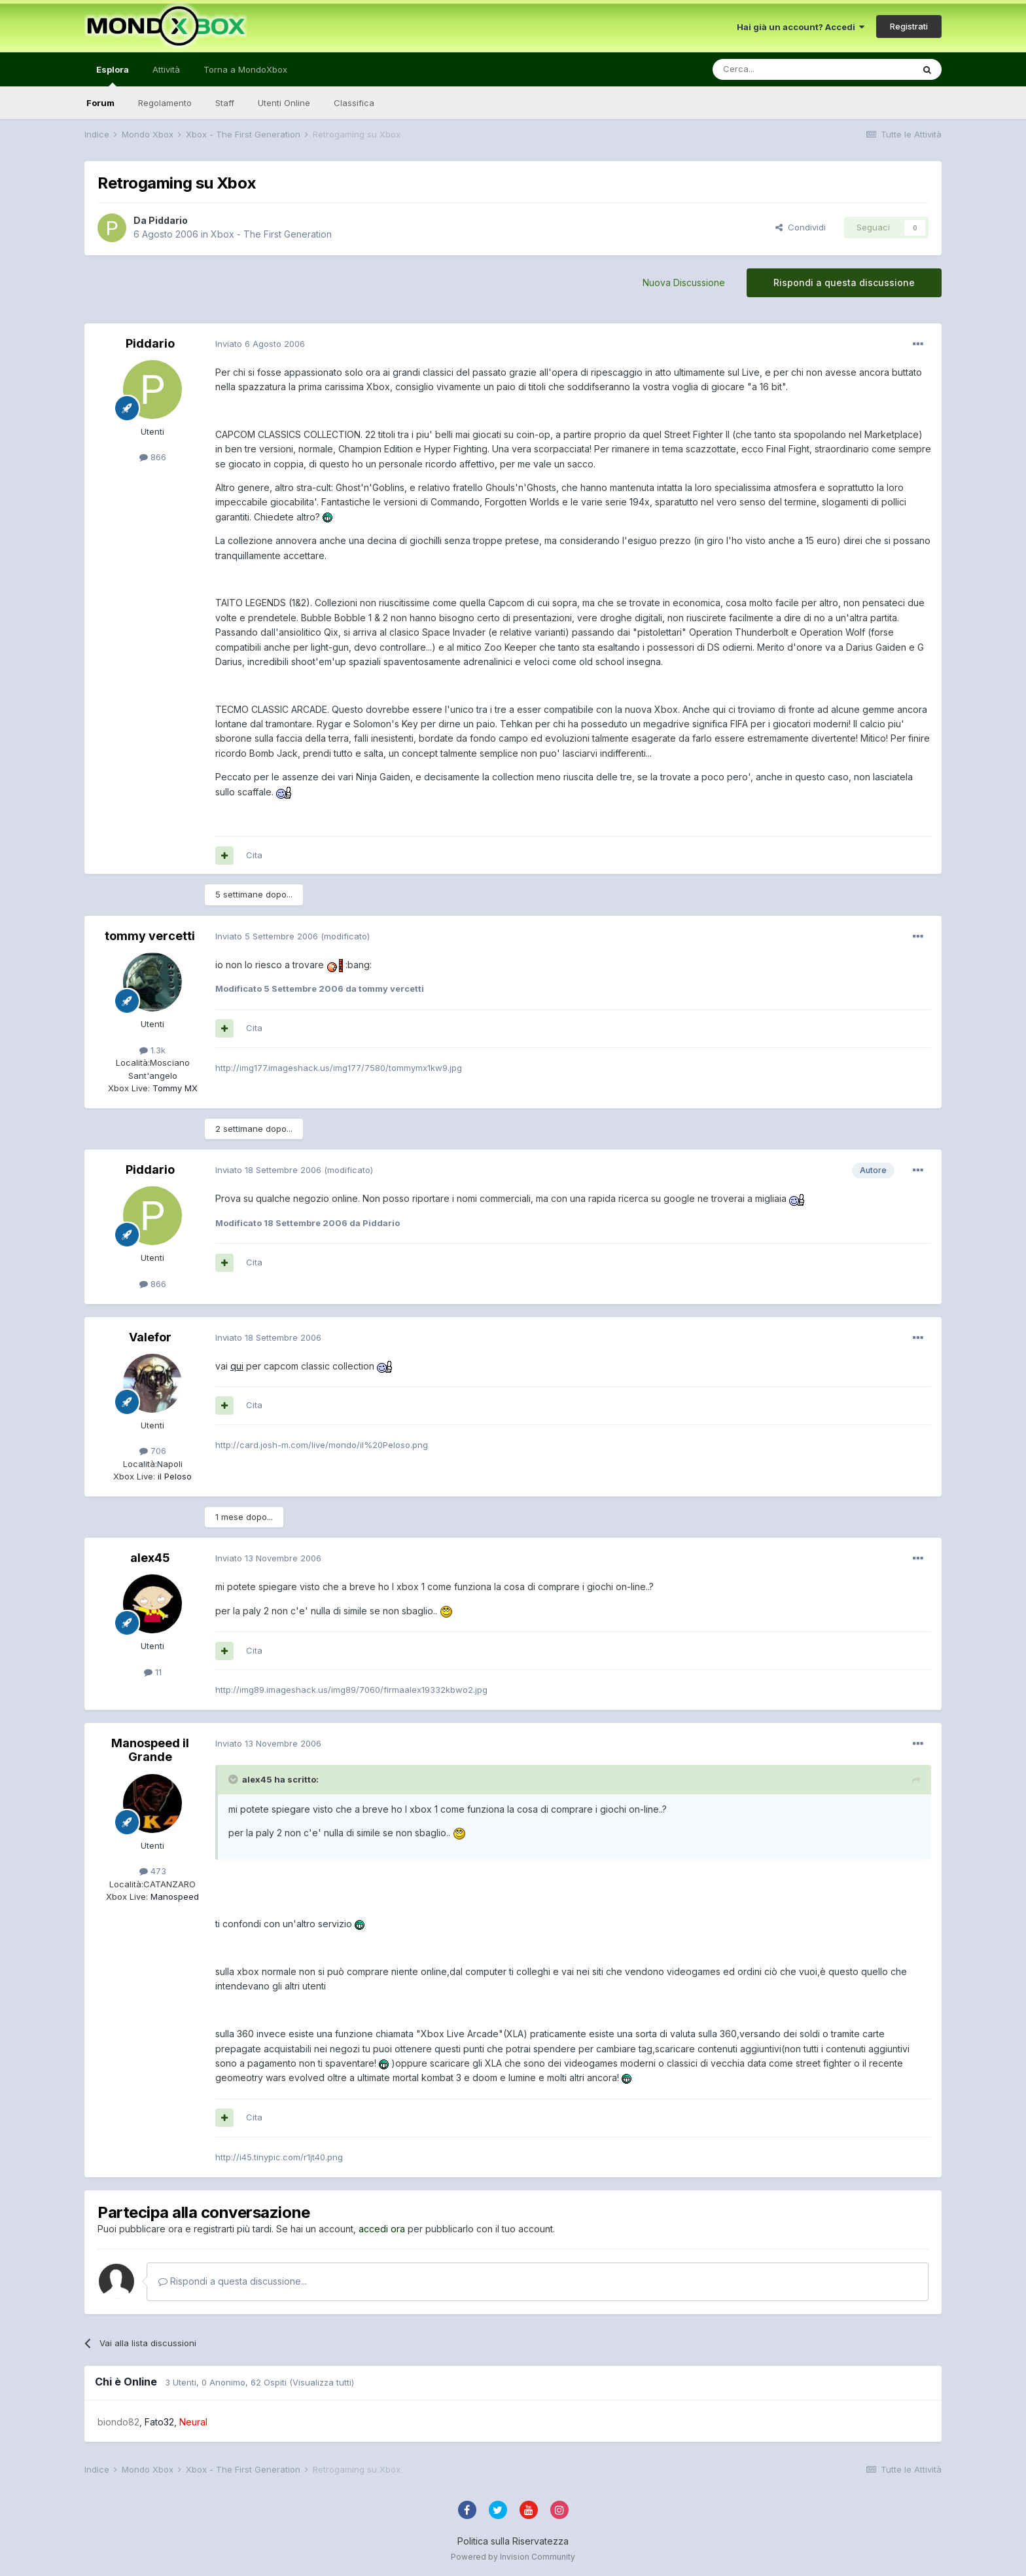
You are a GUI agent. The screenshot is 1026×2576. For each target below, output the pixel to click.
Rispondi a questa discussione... (232, 2281)
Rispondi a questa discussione (844, 282)
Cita (254, 855)
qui (236, 1365)
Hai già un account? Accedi (800, 27)
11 (153, 1672)
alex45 (150, 1558)
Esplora (112, 75)
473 (152, 1871)
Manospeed (173, 1896)
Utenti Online (284, 103)
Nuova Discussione (684, 282)
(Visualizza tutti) (321, 2382)
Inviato (260, 343)
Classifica (354, 103)
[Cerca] (773, 69)
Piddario (168, 220)
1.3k (152, 1050)
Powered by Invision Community (513, 2557)
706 (152, 1450)
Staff (224, 103)
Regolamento (165, 103)
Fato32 (159, 2421)
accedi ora (382, 2228)
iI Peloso (173, 1476)
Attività (166, 69)
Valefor (150, 1337)
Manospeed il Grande (150, 1750)
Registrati (909, 26)
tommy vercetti (150, 936)
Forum (100, 103)
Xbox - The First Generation (271, 234)
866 (152, 457)
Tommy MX (174, 1088)
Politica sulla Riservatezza (513, 2541)
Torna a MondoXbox (245, 69)
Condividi (800, 227)
